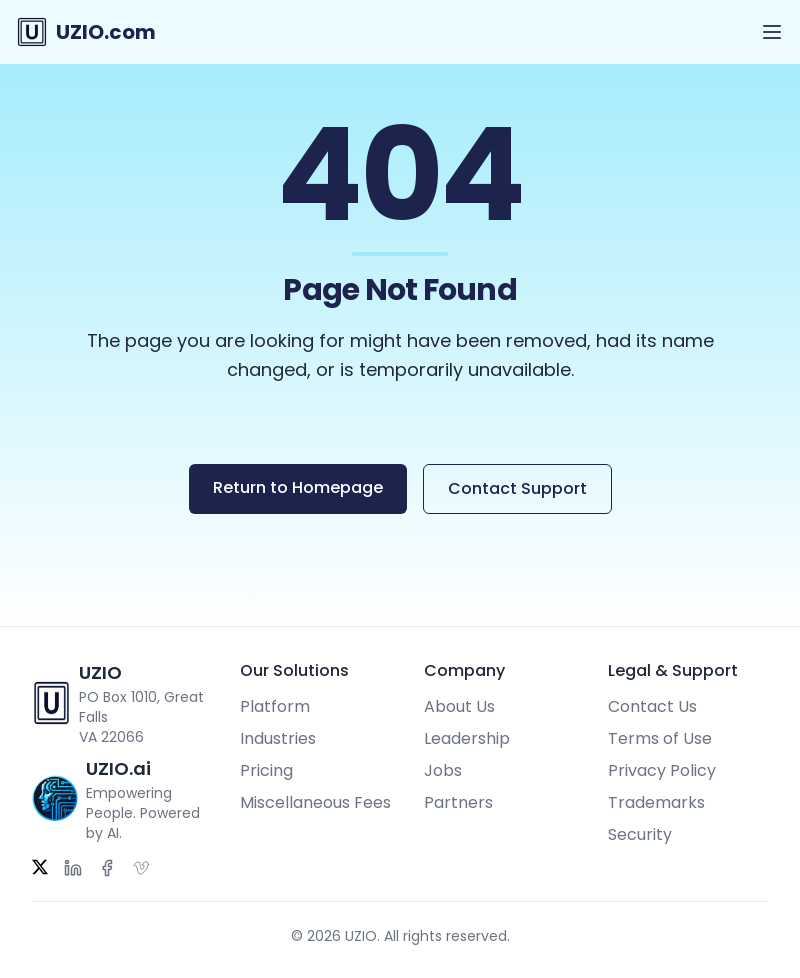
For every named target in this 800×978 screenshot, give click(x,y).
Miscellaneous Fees (315, 802)
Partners (458, 802)
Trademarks (656, 802)
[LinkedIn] (73, 868)
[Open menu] (772, 32)
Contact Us (652, 706)
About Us (459, 706)
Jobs (443, 770)
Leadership (467, 738)
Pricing (266, 770)
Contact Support (517, 488)
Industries (278, 738)
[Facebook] (107, 868)
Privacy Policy (662, 770)
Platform (275, 706)
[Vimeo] (141, 868)
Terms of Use (660, 738)
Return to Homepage (298, 487)
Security (640, 834)
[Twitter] (40, 868)
